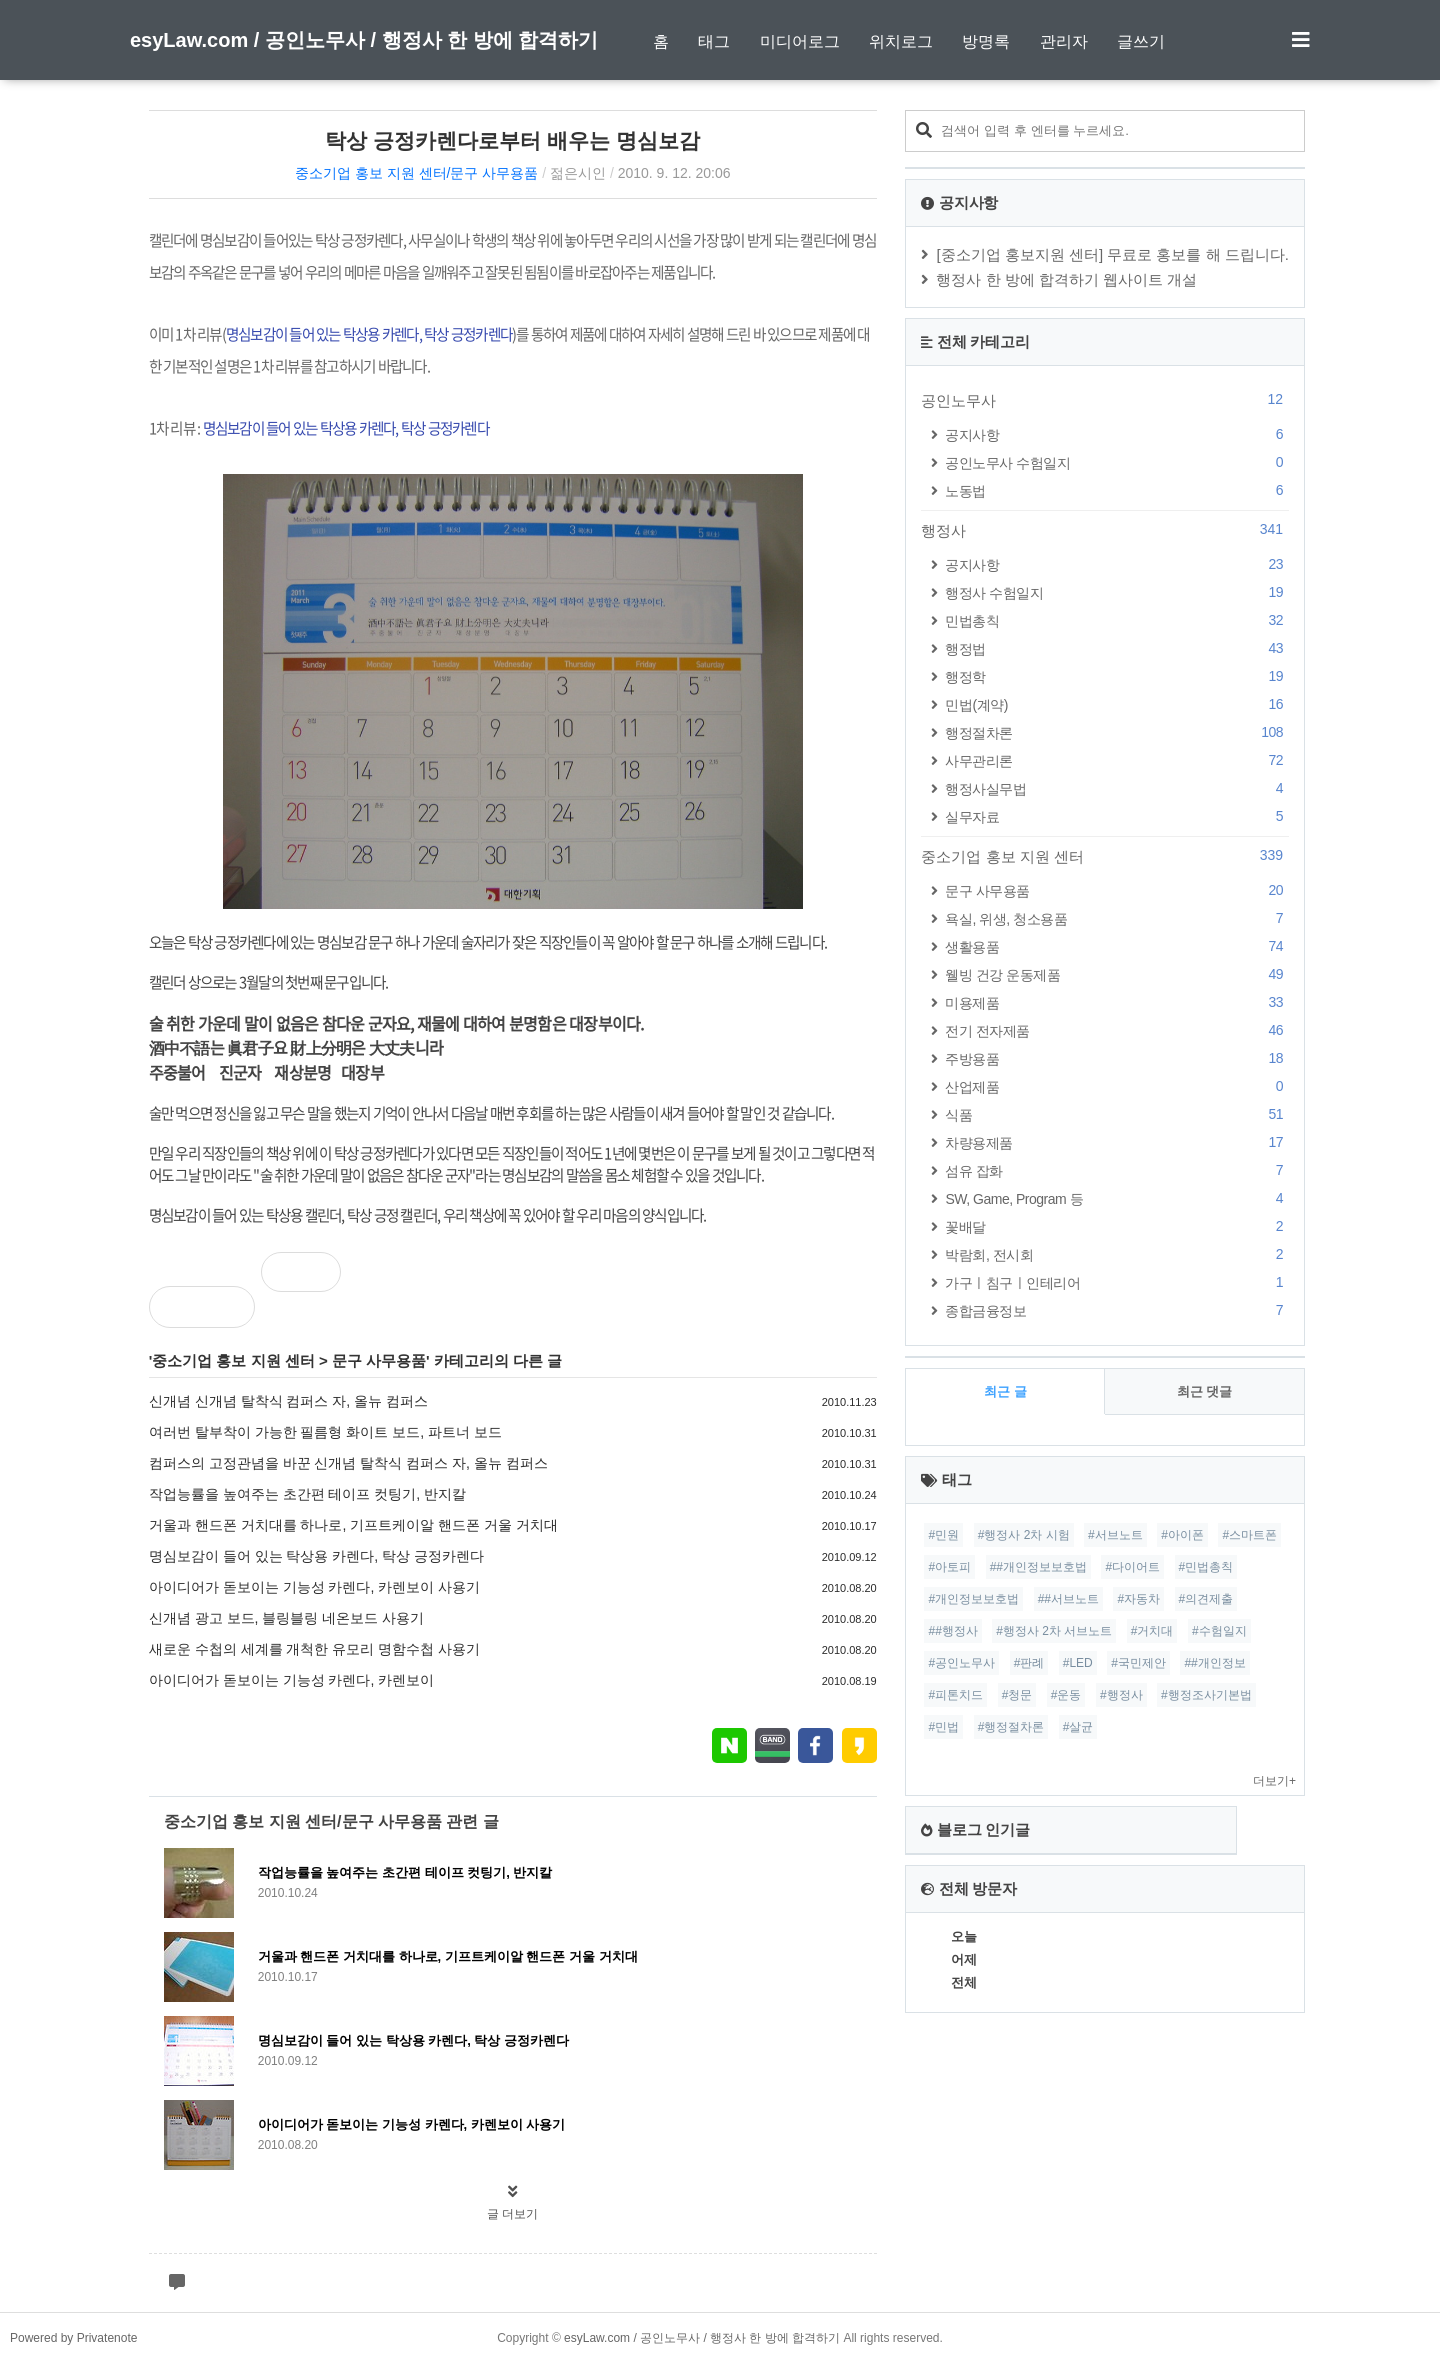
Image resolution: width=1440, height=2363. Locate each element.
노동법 (1117, 490)
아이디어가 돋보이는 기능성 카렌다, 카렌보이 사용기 (314, 1587)
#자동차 (1138, 1599)
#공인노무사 (961, 1663)
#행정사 (1121, 1695)
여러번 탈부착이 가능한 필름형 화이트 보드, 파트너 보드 (325, 1432)
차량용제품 (1117, 1142)
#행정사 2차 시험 (1024, 1535)
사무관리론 (1117, 760)
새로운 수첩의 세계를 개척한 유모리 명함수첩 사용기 (314, 1649)
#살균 (1078, 1727)
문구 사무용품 (379, 1360)
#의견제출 (1206, 1599)
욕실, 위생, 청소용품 (1117, 918)
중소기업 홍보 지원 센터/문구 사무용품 (416, 173)
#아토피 (949, 1567)
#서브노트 (1115, 1535)
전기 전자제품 (1117, 1030)
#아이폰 (1182, 1535)
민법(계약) (1117, 704)
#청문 (1017, 1695)
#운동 (1066, 1695)
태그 (714, 41)
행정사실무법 (1117, 788)
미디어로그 (800, 41)
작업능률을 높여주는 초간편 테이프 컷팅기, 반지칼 (307, 1494)
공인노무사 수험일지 (1117, 462)
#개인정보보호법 (973, 1599)
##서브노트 (1068, 1599)
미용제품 (1117, 1002)
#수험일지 (1219, 1631)
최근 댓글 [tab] (1205, 1391)
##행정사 (952, 1631)
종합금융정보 (1117, 1310)
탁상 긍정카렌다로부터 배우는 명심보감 (512, 140)
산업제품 (1117, 1086)
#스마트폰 (1249, 1535)
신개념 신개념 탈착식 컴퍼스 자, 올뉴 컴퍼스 (288, 1401)
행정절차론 (1117, 732)
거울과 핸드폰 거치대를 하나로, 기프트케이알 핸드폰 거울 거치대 (353, 1525)
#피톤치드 (955, 1695)
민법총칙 (1117, 620)
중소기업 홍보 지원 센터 (233, 1360)
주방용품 (1117, 1058)
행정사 (1105, 530)
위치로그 (901, 41)
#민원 (943, 1535)
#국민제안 (1138, 1663)
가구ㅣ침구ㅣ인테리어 (1117, 1282)
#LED (1078, 1663)
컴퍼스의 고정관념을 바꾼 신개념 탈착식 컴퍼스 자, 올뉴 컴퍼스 (348, 1463)
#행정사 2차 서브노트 (1054, 1631)
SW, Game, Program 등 (1117, 1198)
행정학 (1117, 676)
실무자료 (1117, 816)
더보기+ (1274, 1781)
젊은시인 (578, 173)
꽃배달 (1117, 1226)
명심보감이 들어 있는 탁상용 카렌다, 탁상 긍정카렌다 (316, 1556)
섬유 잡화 (1117, 1170)
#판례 (1029, 1663)
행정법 (1117, 648)
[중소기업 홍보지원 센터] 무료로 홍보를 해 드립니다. (1112, 254)
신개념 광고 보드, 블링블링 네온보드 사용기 (286, 1618)
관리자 (1064, 41)
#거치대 (1152, 1631)
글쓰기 (1141, 41)
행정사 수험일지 (1117, 592)
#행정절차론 (1011, 1727)
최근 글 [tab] (1005, 1391)
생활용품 (1117, 946)
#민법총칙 (1206, 1567)
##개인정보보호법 (1038, 1567)
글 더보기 (512, 2214)
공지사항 (1117, 434)
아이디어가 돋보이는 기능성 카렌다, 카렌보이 (291, 1680)
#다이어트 (1132, 1567)
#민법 (943, 1727)
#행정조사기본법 (1206, 1695)
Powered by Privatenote (73, 2338)
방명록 (986, 41)
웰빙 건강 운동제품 (1117, 974)
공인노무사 (1105, 400)
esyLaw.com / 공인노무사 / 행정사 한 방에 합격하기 (364, 40)
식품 (1117, 1114)
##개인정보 (1214, 1663)
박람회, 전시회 (1117, 1254)
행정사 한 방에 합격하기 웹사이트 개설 (1066, 279)
